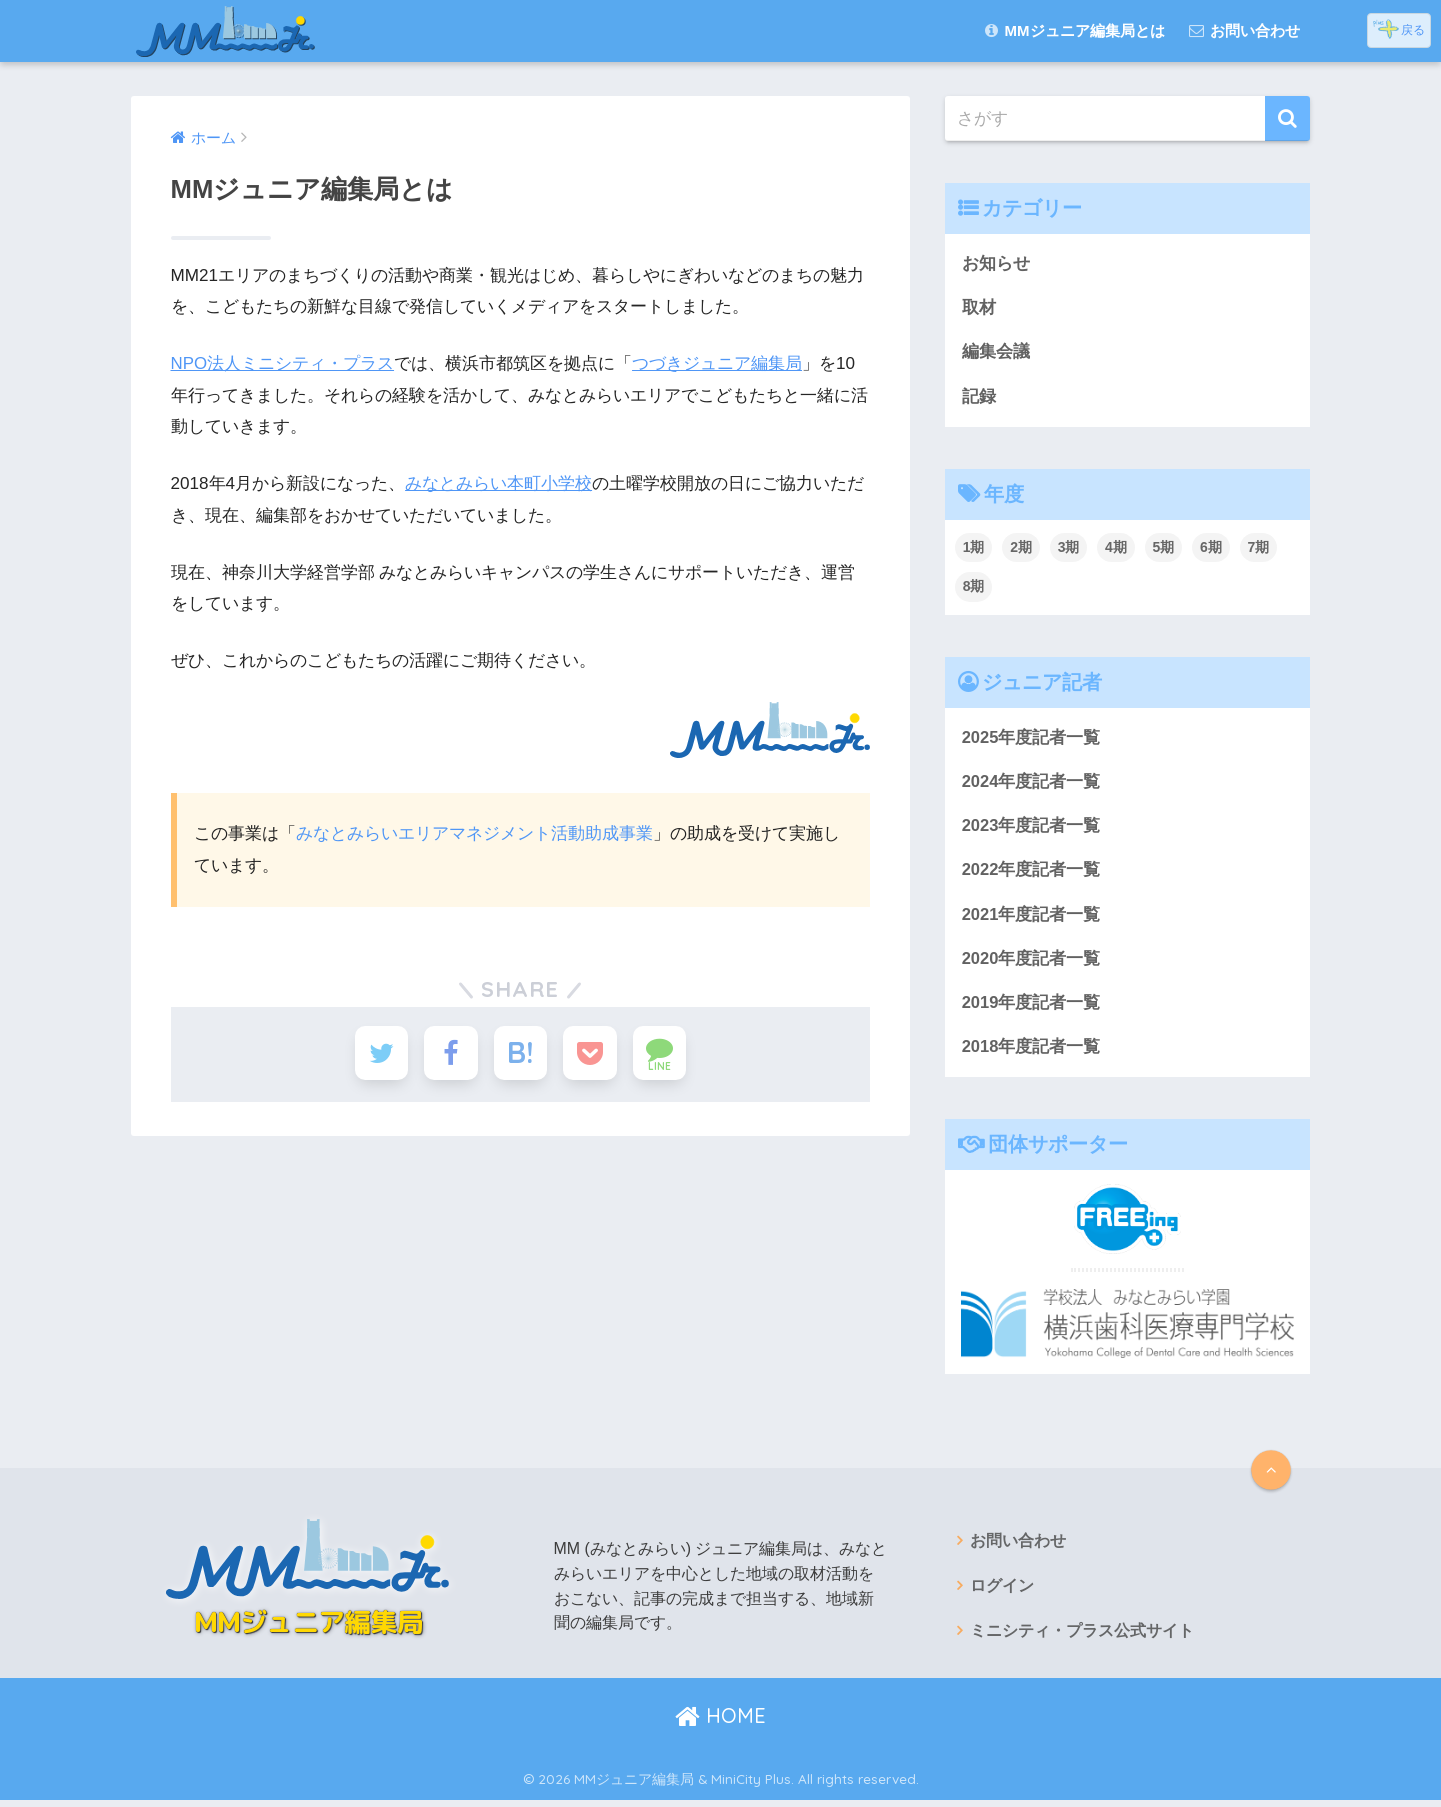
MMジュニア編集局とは (1074, 30)
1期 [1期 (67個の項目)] (974, 549)
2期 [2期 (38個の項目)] (1021, 549)
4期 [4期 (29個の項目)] (1116, 549)
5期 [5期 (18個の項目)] (1164, 549)
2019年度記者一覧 (1031, 1007)
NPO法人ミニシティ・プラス (283, 363)
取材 (979, 308)
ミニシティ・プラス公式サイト (1082, 1637)
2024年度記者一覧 (1031, 783)
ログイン (1002, 1592)
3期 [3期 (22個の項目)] (1069, 549)
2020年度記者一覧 (1031, 962)
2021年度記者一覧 (1031, 917)
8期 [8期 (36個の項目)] (974, 588)
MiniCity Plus (751, 1785)
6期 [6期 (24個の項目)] (1211, 549)
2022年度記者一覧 (1031, 873)
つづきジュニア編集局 (718, 363)
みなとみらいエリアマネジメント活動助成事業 (474, 832)
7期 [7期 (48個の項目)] (1259, 549)
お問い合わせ (1244, 30)
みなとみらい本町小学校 (498, 483)
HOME (720, 1722)
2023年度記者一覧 (1031, 828)
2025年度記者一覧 (1031, 739)
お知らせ (996, 263)
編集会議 (996, 352)
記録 (979, 397)
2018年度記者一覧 (1031, 1052)
